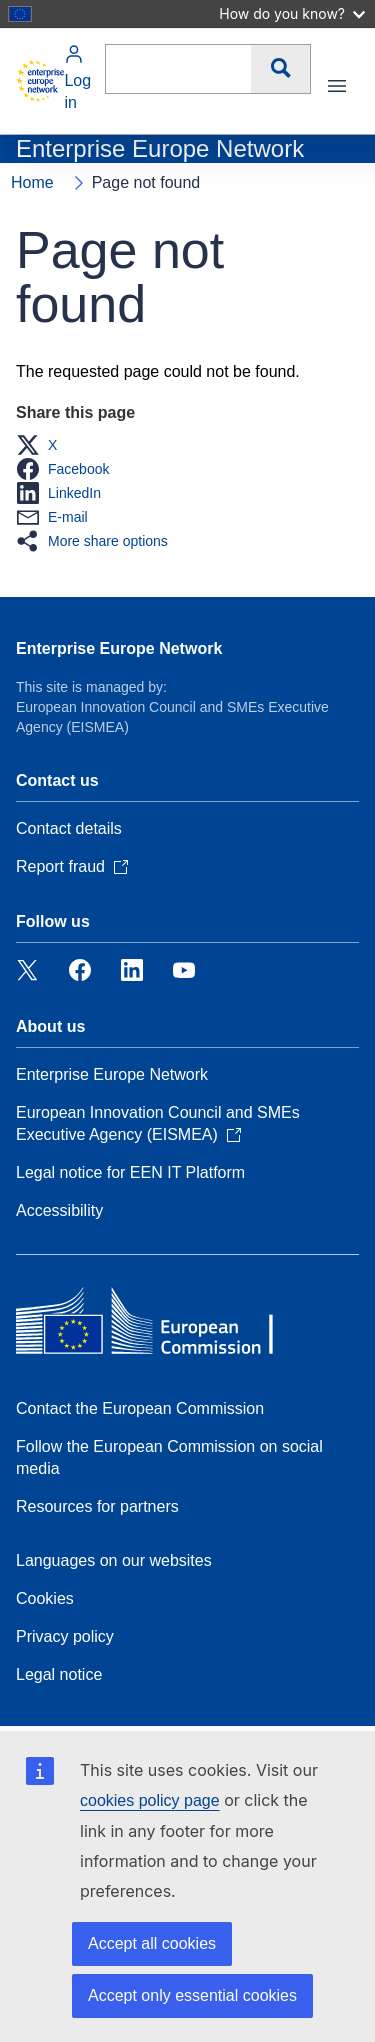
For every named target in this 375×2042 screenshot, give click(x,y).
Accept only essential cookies (192, 1995)
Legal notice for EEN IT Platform (130, 1172)
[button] (42, 445)
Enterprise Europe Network (119, 648)
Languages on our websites (114, 1560)
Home (32, 182)
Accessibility (59, 1210)
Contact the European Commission (140, 1408)
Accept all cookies (152, 1943)
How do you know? (292, 13)
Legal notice (59, 1674)
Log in (77, 77)
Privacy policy (65, 1636)
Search (280, 69)
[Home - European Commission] (40, 81)
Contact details (69, 828)
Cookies (45, 1598)
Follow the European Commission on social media (169, 1457)
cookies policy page (150, 1800)
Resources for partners (97, 1506)
